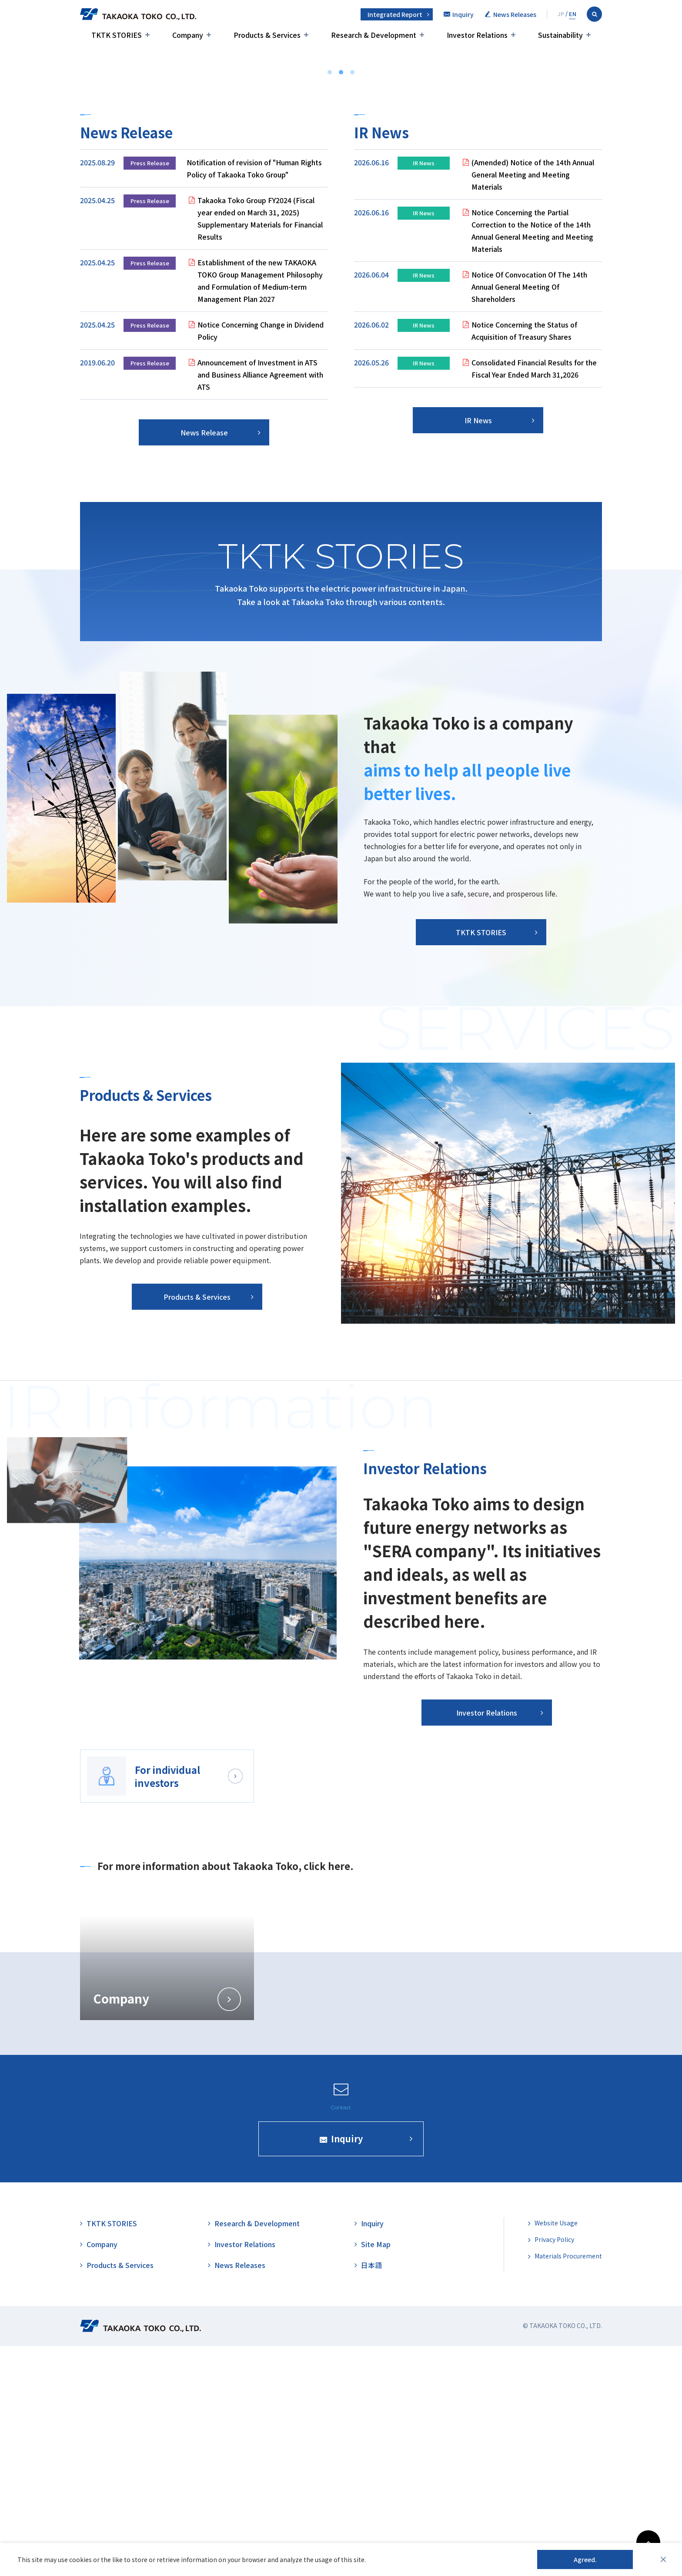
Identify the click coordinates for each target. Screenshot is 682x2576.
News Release (204, 662)
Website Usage (556, 2453)
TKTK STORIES (599, 256)
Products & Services (120, 2495)
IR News (478, 650)
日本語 (371, 2495)
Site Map (376, 2474)
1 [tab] (330, 302)
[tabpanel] (478, 521)
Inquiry (372, 2453)
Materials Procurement (568, 2486)
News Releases (239, 2495)
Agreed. (585, 2559)
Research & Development (257, 2453)
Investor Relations (244, 2474)
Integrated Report (395, 14)
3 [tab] (352, 302)
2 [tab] (341, 302)
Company (102, 2474)
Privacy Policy (554, 2469)
